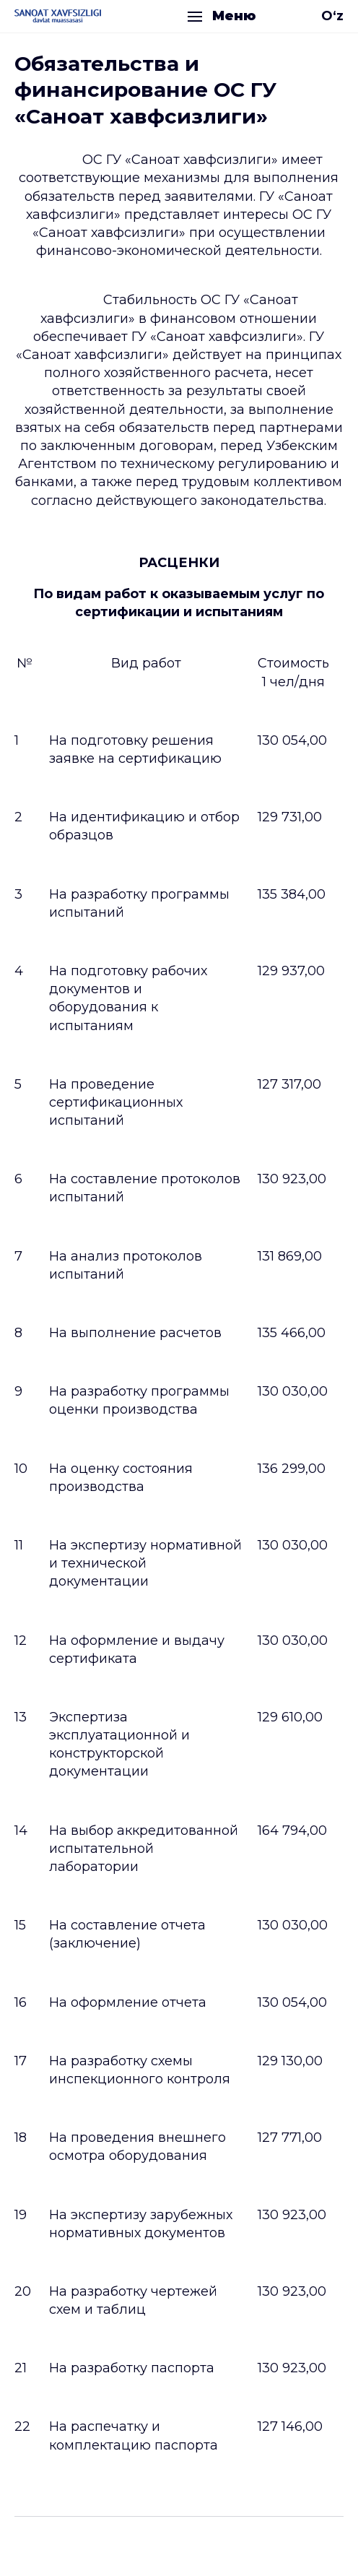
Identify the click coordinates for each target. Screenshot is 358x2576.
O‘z (332, 16)
